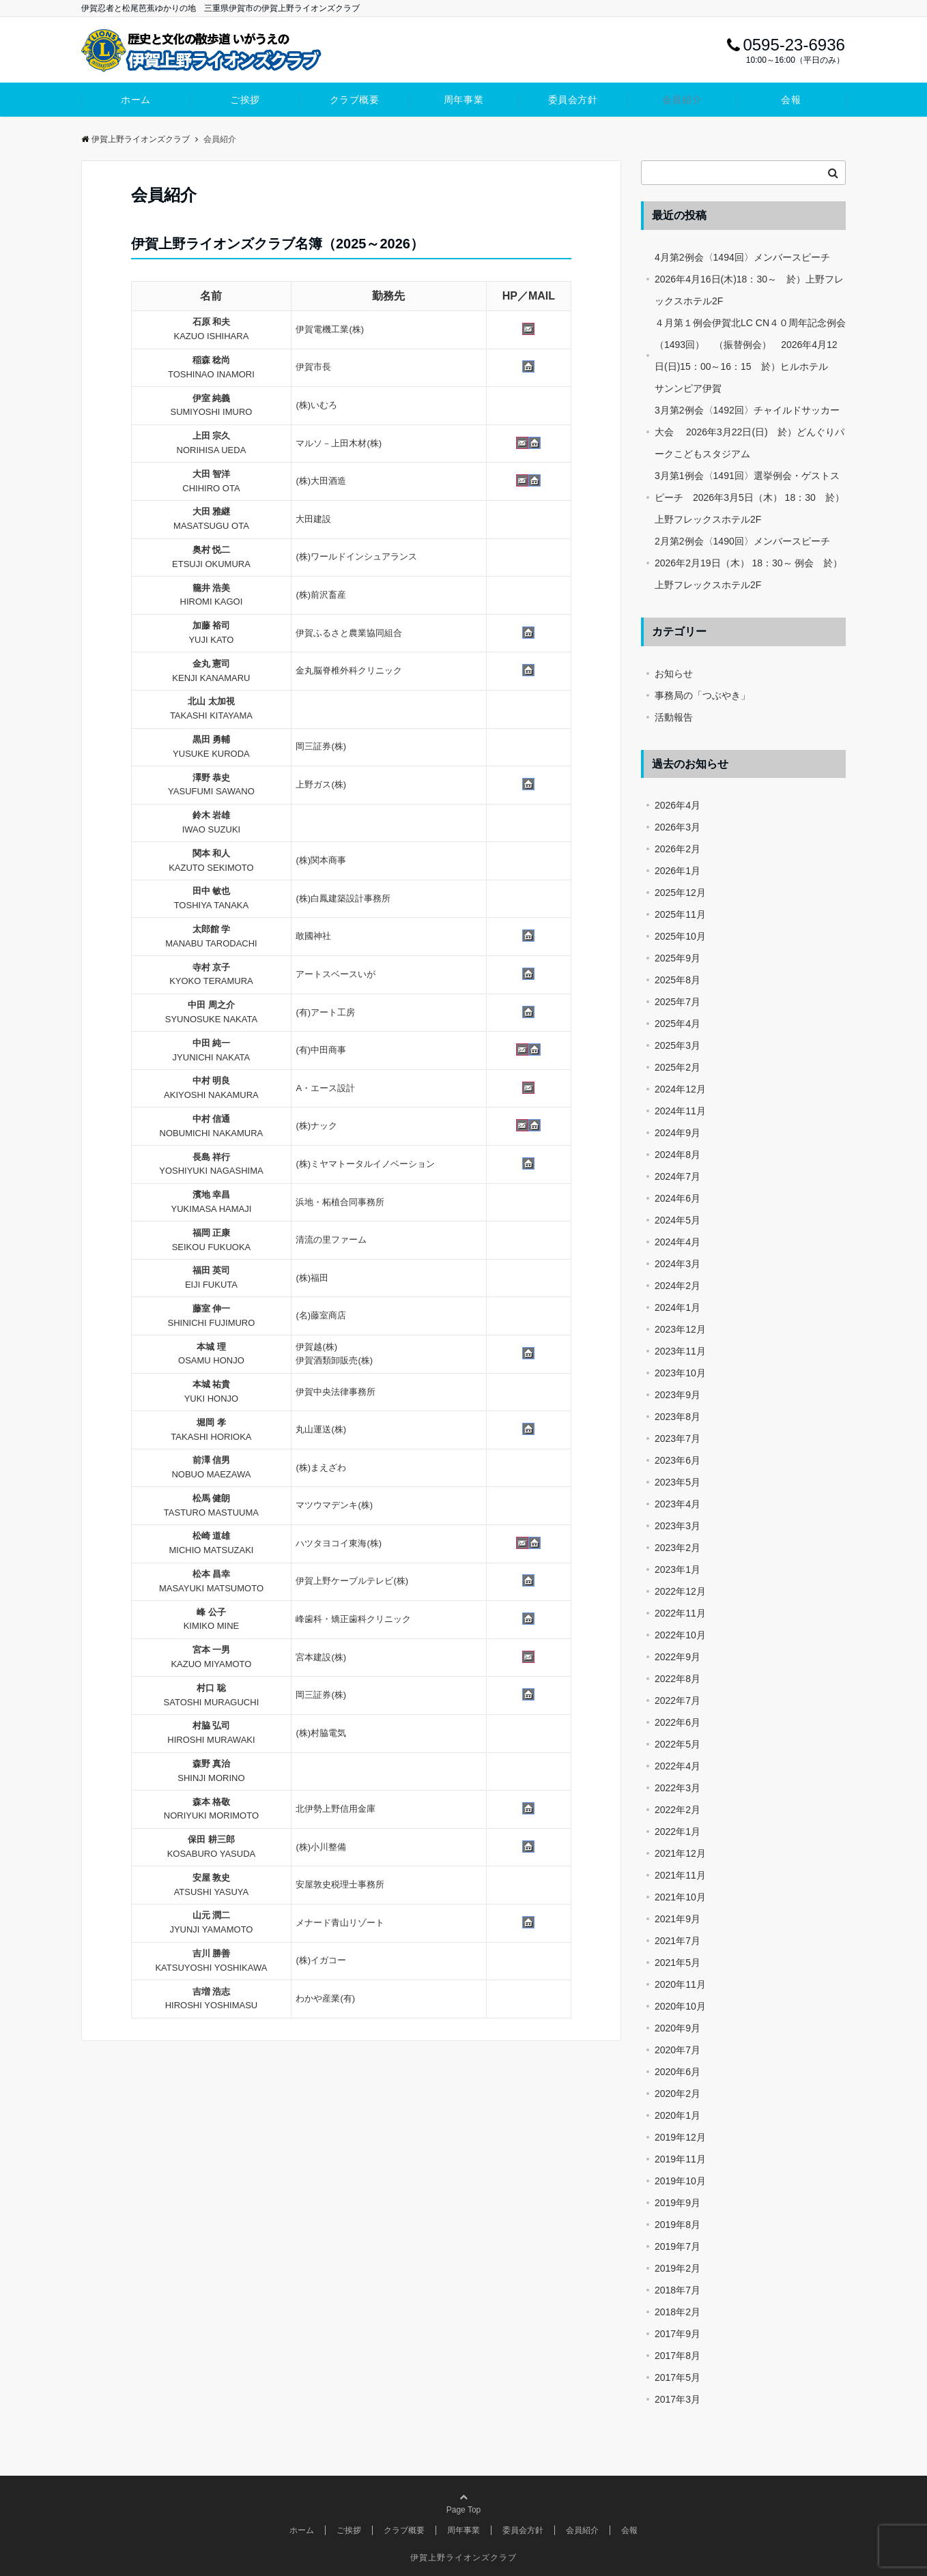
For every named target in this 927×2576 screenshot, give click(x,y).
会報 (791, 99)
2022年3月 (677, 1787)
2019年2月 (677, 2268)
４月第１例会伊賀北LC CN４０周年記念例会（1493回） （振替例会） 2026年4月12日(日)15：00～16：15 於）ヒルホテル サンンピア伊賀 (750, 355)
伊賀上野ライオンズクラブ (135, 139)
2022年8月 (677, 1678)
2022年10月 (680, 1635)
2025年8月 (677, 979)
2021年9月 (677, 1918)
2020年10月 (680, 2006)
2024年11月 (680, 1110)
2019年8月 (677, 2224)
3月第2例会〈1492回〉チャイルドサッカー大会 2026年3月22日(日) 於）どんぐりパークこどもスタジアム (749, 432)
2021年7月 (677, 1940)
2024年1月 (677, 1307)
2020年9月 (677, 2028)
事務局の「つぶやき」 (702, 695)
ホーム (136, 99)
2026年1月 (677, 870)
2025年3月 (677, 1045)
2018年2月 (677, 2311)
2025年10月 (680, 936)
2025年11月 (680, 914)
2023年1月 (677, 1569)
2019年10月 (680, 2180)
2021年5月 (677, 1962)
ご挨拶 (245, 99)
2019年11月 (680, 2159)
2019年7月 (677, 2246)
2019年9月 (677, 2202)
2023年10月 (680, 1372)
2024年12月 (680, 1089)
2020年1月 (677, 2115)
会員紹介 (682, 99)
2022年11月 (680, 1613)
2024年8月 (677, 1154)
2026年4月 (677, 805)
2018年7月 (677, 2290)
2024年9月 (677, 1132)
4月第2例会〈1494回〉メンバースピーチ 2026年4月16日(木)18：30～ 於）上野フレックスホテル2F (749, 279)
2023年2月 (677, 1547)
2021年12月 (680, 1853)
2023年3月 (677, 1525)
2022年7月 (677, 1700)
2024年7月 (677, 1176)
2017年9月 (677, 2333)
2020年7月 (677, 2049)
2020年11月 (680, 1984)
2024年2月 (677, 1285)
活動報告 (674, 717)
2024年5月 (677, 1220)
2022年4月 (677, 1766)
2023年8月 (677, 1416)
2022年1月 (677, 1831)
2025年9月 (677, 958)
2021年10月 (680, 1897)
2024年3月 (677, 1263)
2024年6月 (677, 1198)
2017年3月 (677, 2399)
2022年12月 (680, 1591)
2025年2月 (677, 1067)
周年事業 (463, 99)
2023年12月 (680, 1329)
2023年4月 (677, 1504)
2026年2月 (677, 848)
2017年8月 (677, 2355)
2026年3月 (677, 827)
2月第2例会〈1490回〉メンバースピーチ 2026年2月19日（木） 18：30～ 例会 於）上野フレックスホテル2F (748, 563)
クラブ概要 (355, 99)
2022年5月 (677, 1744)
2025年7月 (677, 1001)
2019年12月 (680, 2137)
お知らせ (674, 673)
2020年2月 (677, 2093)
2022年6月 (677, 1722)
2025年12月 (680, 892)
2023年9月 (677, 1394)
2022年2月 (677, 1809)
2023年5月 (677, 1482)
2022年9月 (677, 1656)
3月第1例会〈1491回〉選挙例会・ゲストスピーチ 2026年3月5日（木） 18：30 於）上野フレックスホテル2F (749, 497)
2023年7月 (677, 1438)
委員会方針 (573, 99)
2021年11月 (680, 1875)
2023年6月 (677, 1460)
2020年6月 (677, 2071)
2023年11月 (680, 1351)
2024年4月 (677, 1241)
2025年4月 (677, 1023)
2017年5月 (677, 2377)
